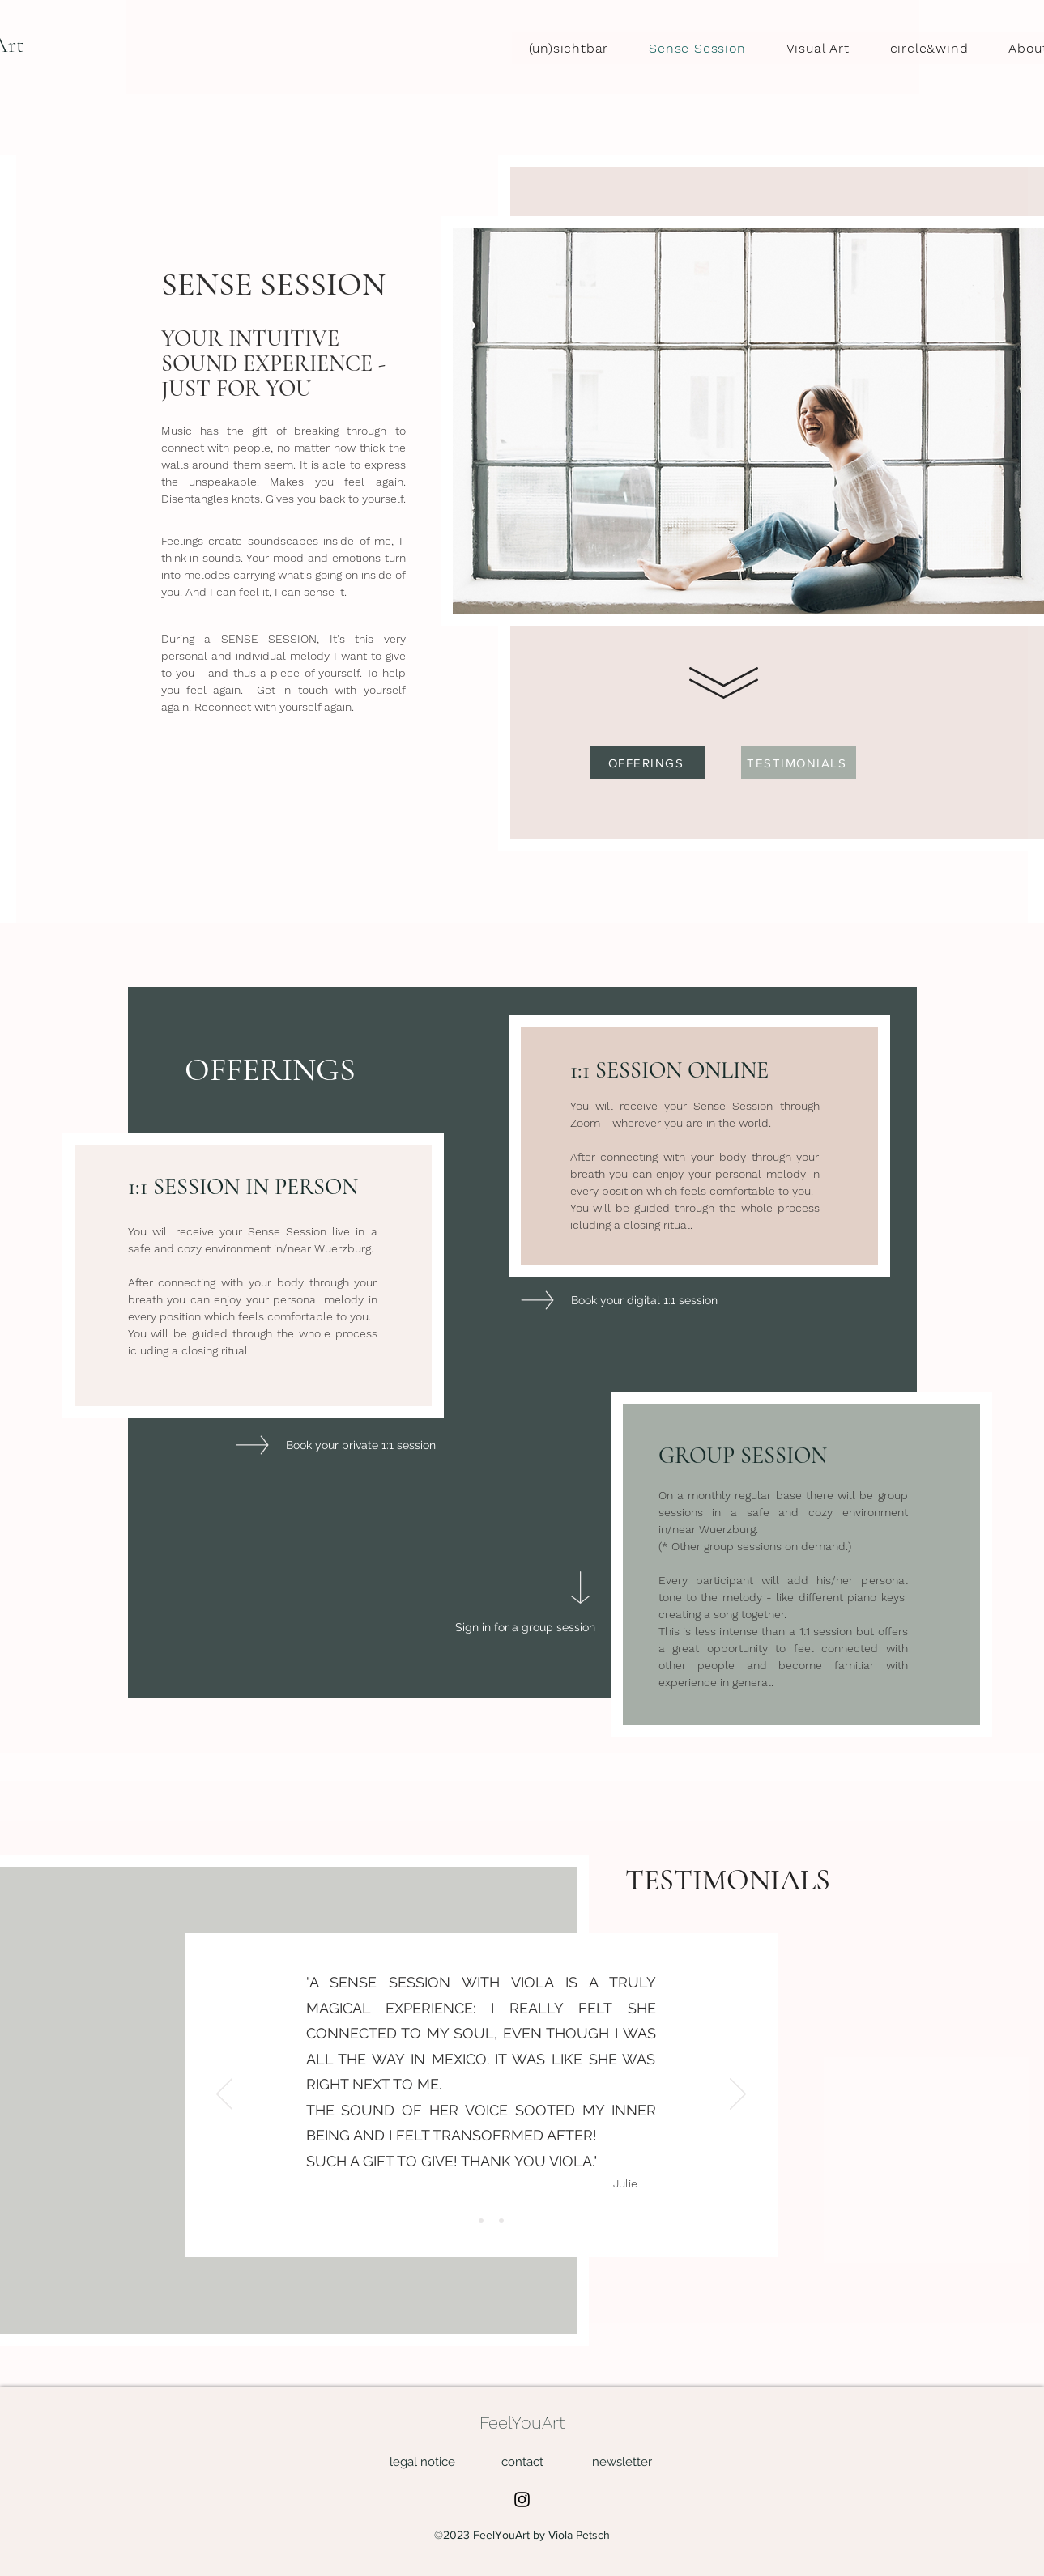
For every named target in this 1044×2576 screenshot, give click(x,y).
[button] (622, 2461)
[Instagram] (522, 2499)
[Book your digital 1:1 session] (644, 1300)
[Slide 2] (481, 2220)
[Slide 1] (460, 2220)
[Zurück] (224, 2095)
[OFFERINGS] (647, 762)
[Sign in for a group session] (525, 1627)
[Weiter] (738, 2095)
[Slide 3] (501, 2220)
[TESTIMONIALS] (798, 762)
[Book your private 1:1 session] (361, 1445)
